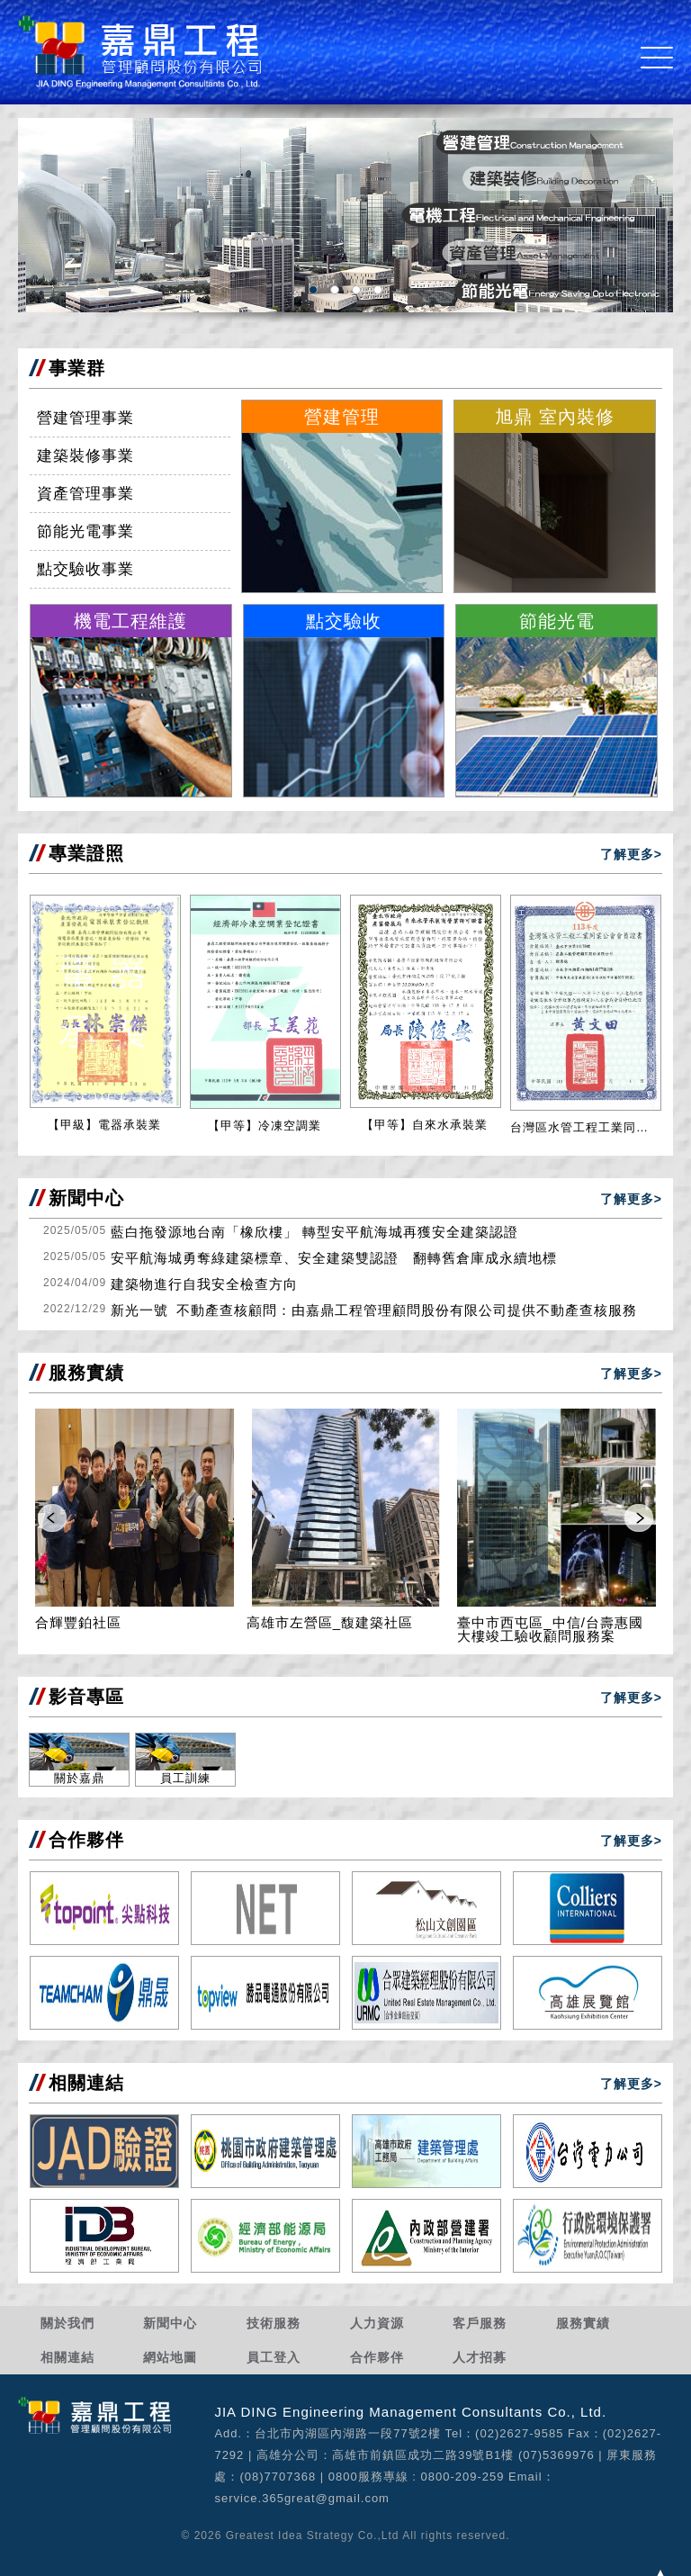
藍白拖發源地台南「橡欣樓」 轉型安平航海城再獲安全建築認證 (314, 1231)
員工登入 (274, 2357)
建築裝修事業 (85, 455)
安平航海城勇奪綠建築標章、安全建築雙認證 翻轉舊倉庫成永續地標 (334, 1257)
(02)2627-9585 (519, 2433)
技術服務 (274, 2323)
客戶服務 (480, 2323)
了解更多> (631, 854)
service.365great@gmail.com (302, 2498)
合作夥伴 (377, 2357)
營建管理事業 (85, 418)
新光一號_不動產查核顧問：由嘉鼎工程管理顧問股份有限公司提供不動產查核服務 (374, 1310)
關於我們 (67, 2323)
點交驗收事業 (85, 569)
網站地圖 (170, 2357)
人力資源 (377, 2323)
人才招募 (480, 2357)
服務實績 (583, 2323)
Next (638, 1518)
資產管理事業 (85, 493)
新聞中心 (170, 2323)
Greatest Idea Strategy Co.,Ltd (312, 2535)
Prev (52, 1518)
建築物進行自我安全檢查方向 (204, 1284)
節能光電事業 (85, 531)
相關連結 (67, 2357)
